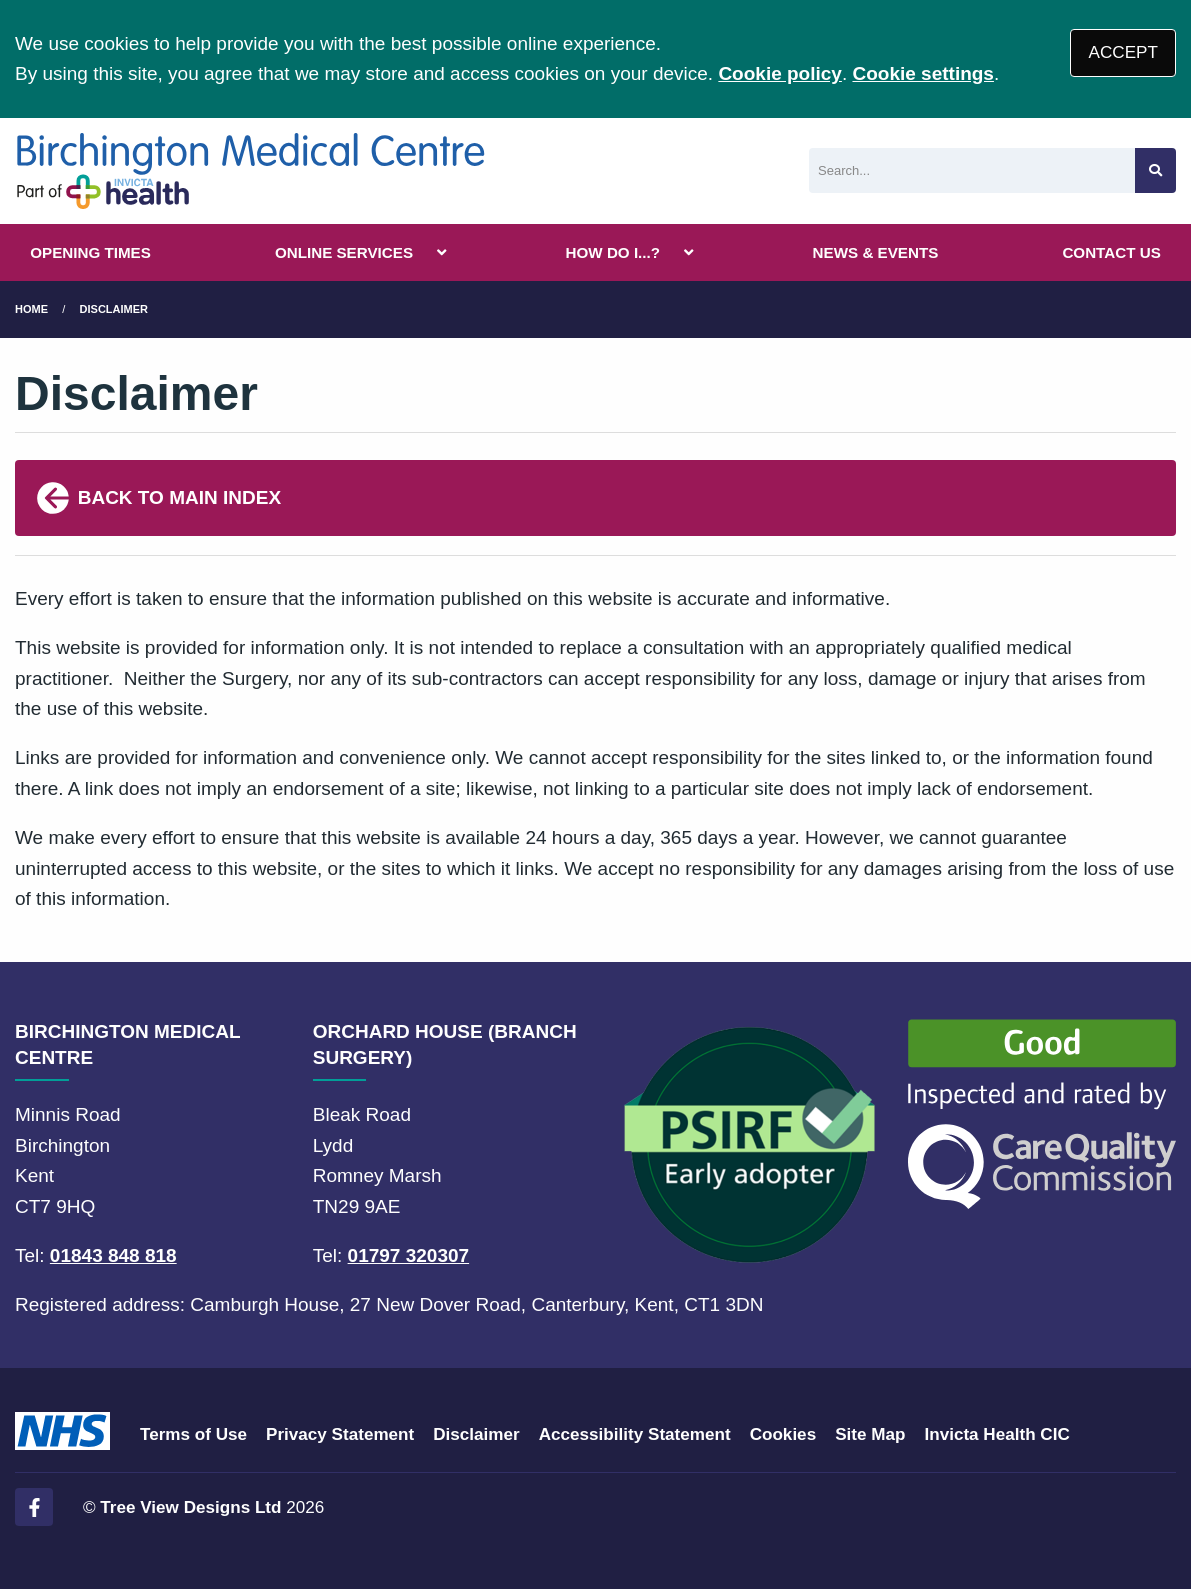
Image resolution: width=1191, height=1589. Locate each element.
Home (31, 309)
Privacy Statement (340, 1434)
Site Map (870, 1434)
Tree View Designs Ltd (190, 1507)
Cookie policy (780, 73)
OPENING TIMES (90, 252)
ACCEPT (1123, 52)
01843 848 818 (113, 1255)
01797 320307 (409, 1255)
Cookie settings (922, 73)
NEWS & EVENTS (876, 252)
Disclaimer (114, 309)
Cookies (783, 1434)
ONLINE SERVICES (344, 252)
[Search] (972, 170)
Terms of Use (193, 1434)
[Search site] (1155, 170)
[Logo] (250, 171)
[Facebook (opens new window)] (34, 1507)
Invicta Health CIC (996, 1434)
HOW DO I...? (613, 252)
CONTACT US (1111, 252)
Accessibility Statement (635, 1434)
